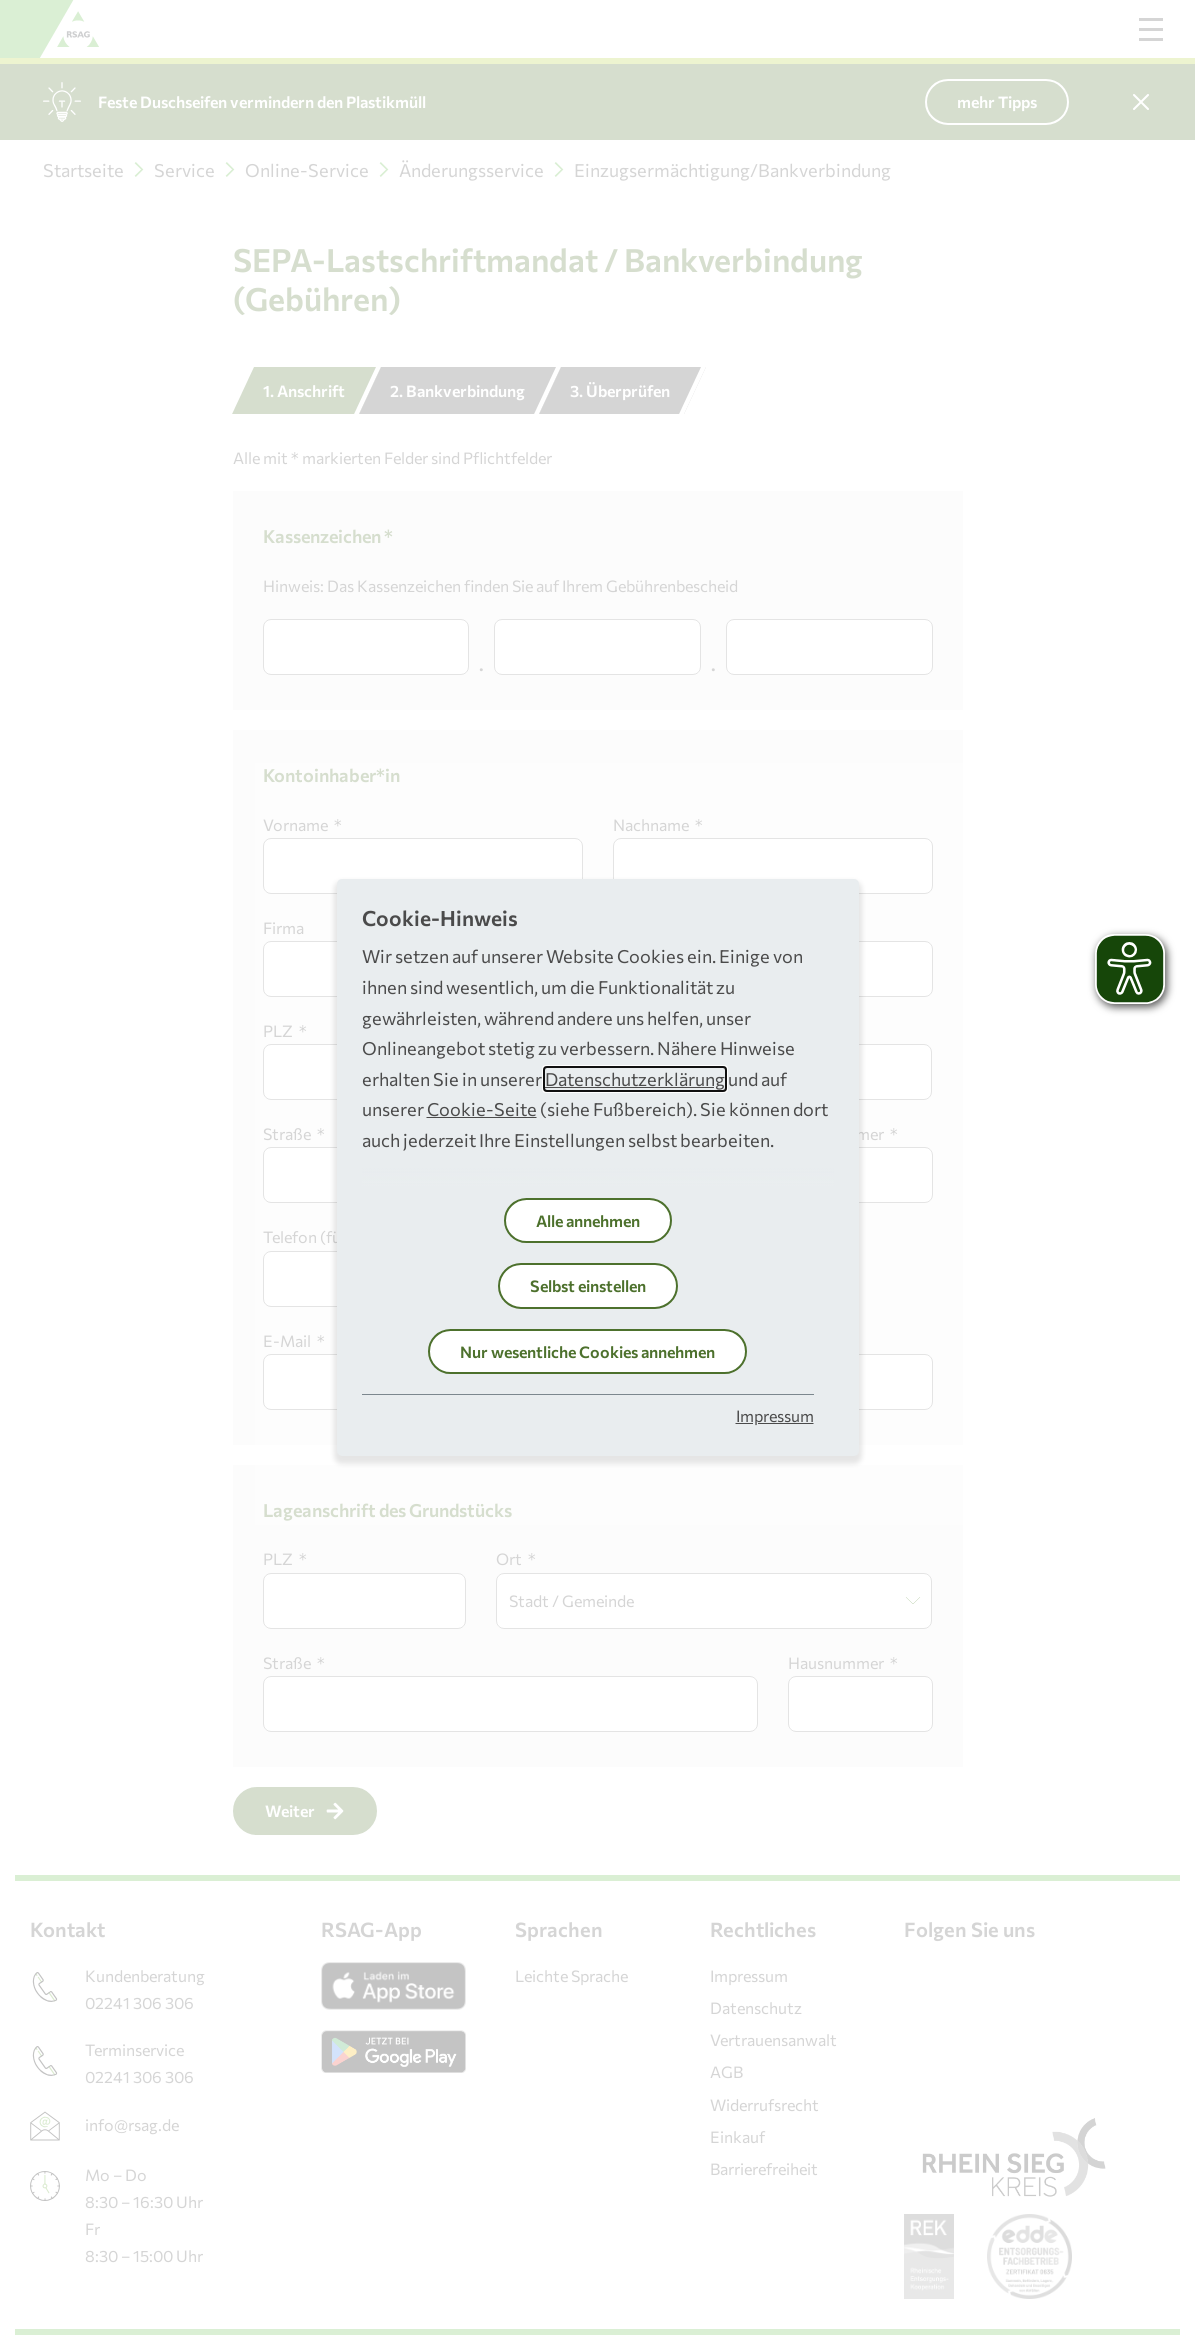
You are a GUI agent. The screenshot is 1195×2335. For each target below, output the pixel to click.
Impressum (775, 1415)
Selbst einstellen (588, 1285)
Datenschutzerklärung (635, 1079)
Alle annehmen (588, 1220)
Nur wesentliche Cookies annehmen (587, 1351)
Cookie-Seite (482, 1109)
